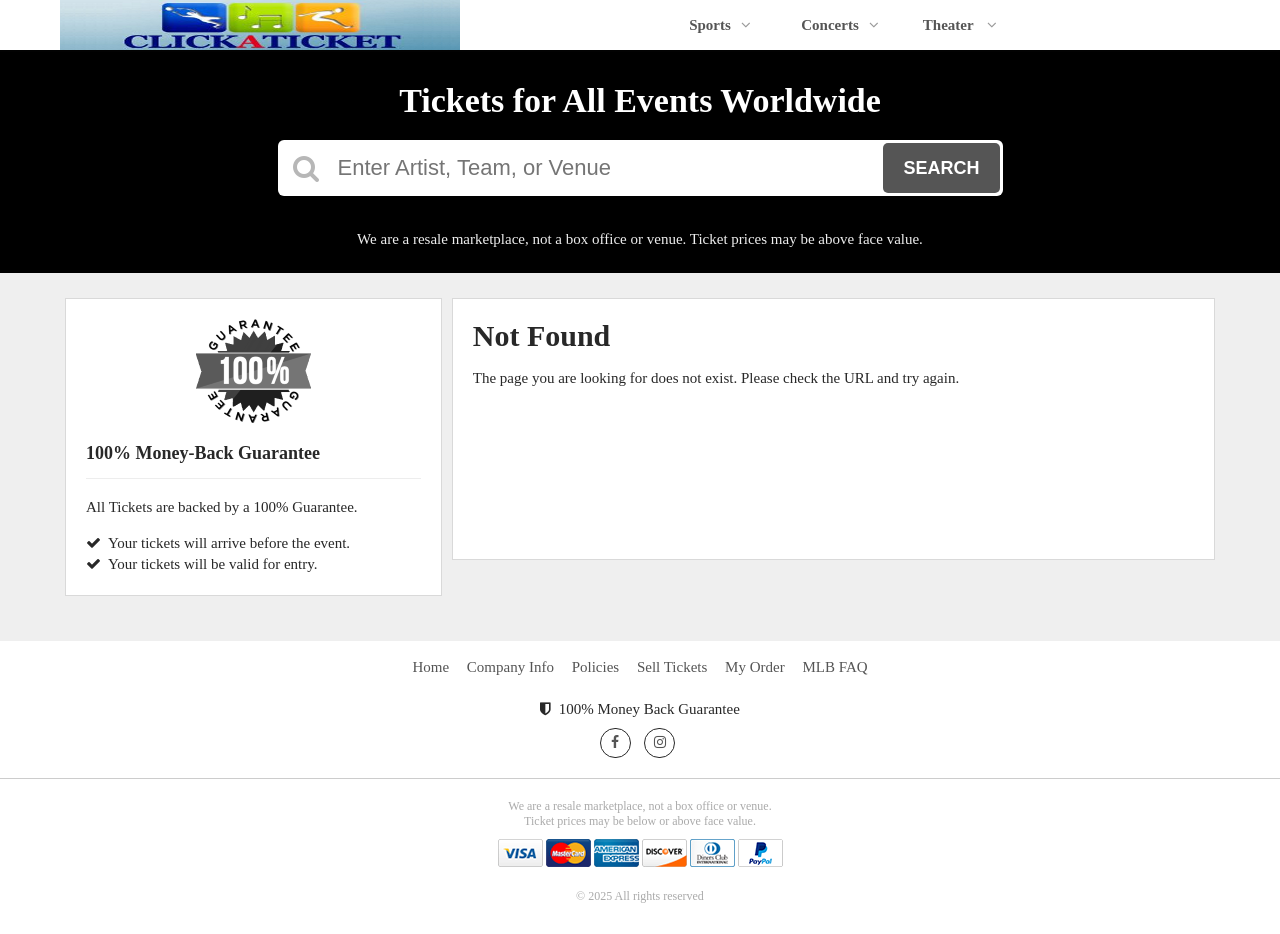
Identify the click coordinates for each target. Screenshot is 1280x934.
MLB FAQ (834, 667)
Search (941, 168)
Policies (596, 667)
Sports (720, 25)
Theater (960, 25)
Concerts (839, 25)
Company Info (510, 667)
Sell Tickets (672, 667)
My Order (755, 667)
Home (430, 667)
